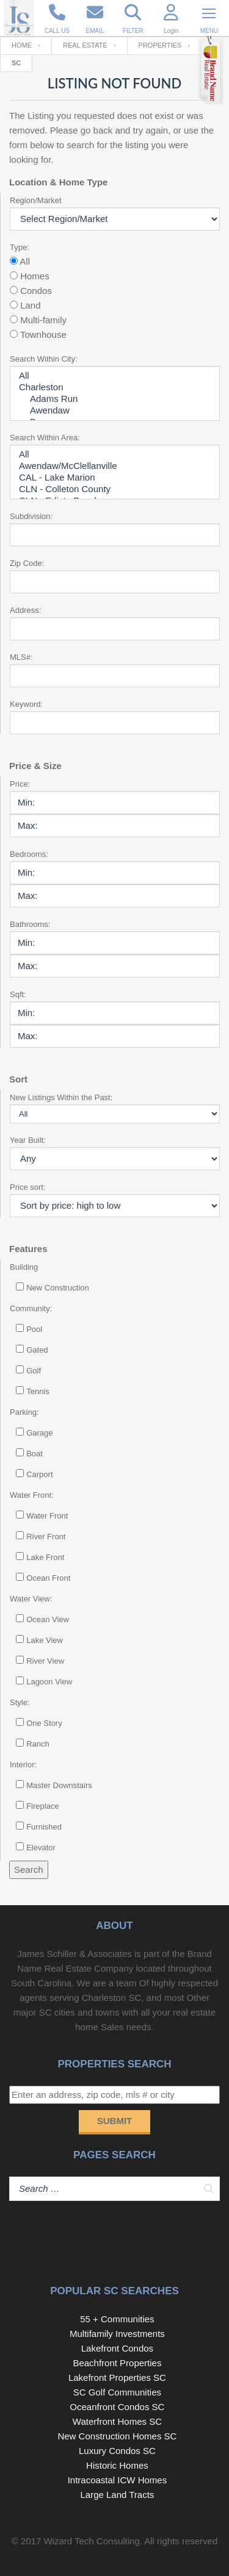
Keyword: (26, 704)
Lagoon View (49, 1681)
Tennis (37, 1391)
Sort (18, 1079)
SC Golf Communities (117, 2392)
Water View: (31, 1598)
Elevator (41, 1847)
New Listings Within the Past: (61, 1097)
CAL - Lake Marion (115, 478)
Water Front (47, 1515)
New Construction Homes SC (116, 2436)
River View (45, 1660)
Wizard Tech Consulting (91, 2541)
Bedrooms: (29, 854)
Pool (34, 1329)
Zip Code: (27, 563)
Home (22, 45)
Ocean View (47, 1619)
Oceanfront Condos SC (117, 2407)
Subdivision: (31, 516)
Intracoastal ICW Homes (117, 2480)
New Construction (57, 1287)
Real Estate (85, 45)
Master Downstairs (59, 1785)
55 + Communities (117, 2319)
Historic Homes (117, 2465)
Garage (39, 1432)
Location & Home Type (58, 182)
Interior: (23, 1764)
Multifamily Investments (117, 2333)
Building (24, 1267)
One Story (44, 1723)
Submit (115, 2121)
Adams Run (115, 399)
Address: (25, 610)
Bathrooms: (30, 924)
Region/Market (36, 200)
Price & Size (35, 765)
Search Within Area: (45, 437)
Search (28, 1869)
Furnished (44, 1826)
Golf (33, 1370)
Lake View (44, 1640)
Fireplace (42, 1806)
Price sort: (28, 1187)
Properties (160, 45)
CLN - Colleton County (115, 489)
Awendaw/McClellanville (115, 466)
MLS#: (21, 657)
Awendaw (115, 411)
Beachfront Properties (117, 2363)
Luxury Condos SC (117, 2450)
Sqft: (18, 994)
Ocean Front (48, 1578)
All (115, 376)
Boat (34, 1453)
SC (16, 62)
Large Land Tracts (117, 2494)
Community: (31, 1308)
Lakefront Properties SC (117, 2377)
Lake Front (45, 1557)
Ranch (37, 1743)
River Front (45, 1536)
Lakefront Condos (117, 2348)
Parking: (24, 1412)
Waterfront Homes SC (117, 2421)
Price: (20, 784)
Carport (39, 1474)
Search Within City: (44, 358)
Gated (37, 1349)
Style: (20, 1702)
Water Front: (32, 1495)
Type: (19, 247)
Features (28, 1248)
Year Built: (28, 1140)
